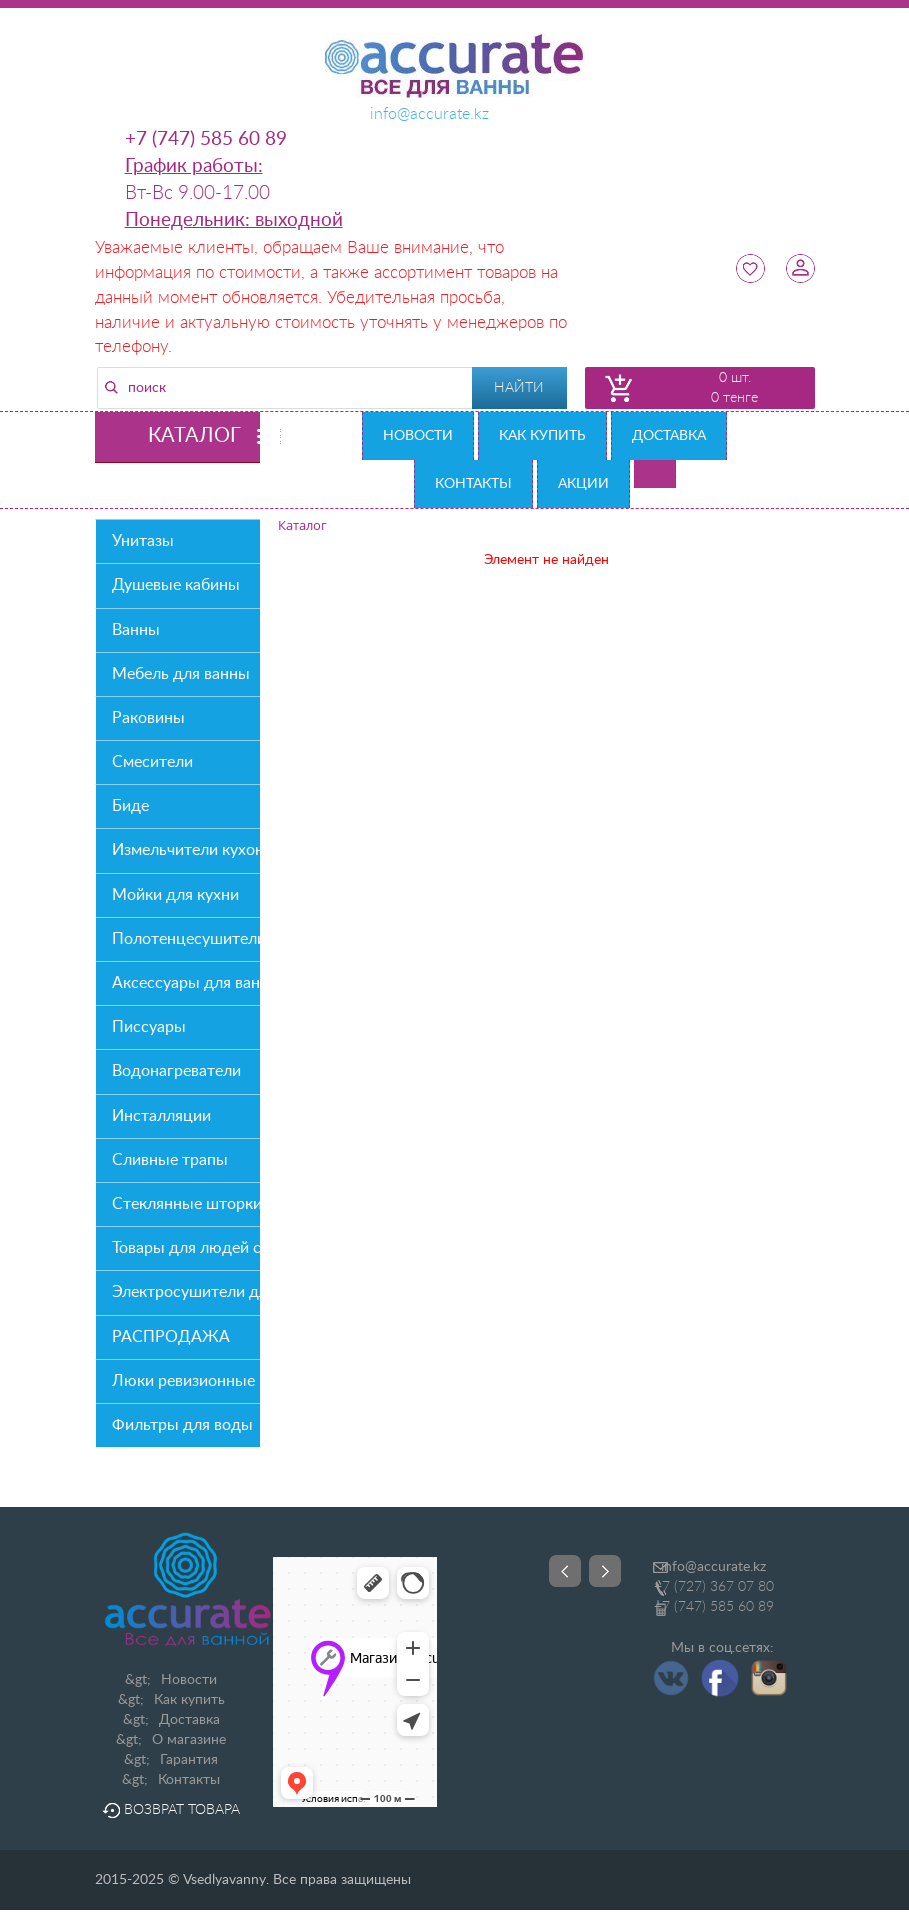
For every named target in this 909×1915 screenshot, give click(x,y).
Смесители (152, 762)
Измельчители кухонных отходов (186, 850)
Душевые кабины (176, 585)
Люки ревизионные (183, 1381)
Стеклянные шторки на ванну (186, 1204)
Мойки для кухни (175, 895)
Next (605, 1571)
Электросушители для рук (186, 1292)
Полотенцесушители (186, 939)
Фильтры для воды (182, 1425)
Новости (418, 436)
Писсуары (149, 1027)
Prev (565, 1571)
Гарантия (189, 1760)
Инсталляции (161, 1116)
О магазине (189, 1740)
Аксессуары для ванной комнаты (186, 983)
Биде (130, 806)
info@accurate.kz (713, 1567)
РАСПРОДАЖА (171, 1337)
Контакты (473, 484)
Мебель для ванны (181, 674)
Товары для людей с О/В (186, 1248)
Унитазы (143, 541)
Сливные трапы (170, 1160)
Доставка (669, 436)
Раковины (148, 718)
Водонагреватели (176, 1071)
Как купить (542, 436)
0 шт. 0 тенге (734, 388)
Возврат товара (171, 1810)
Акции (583, 484)
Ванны (136, 630)
